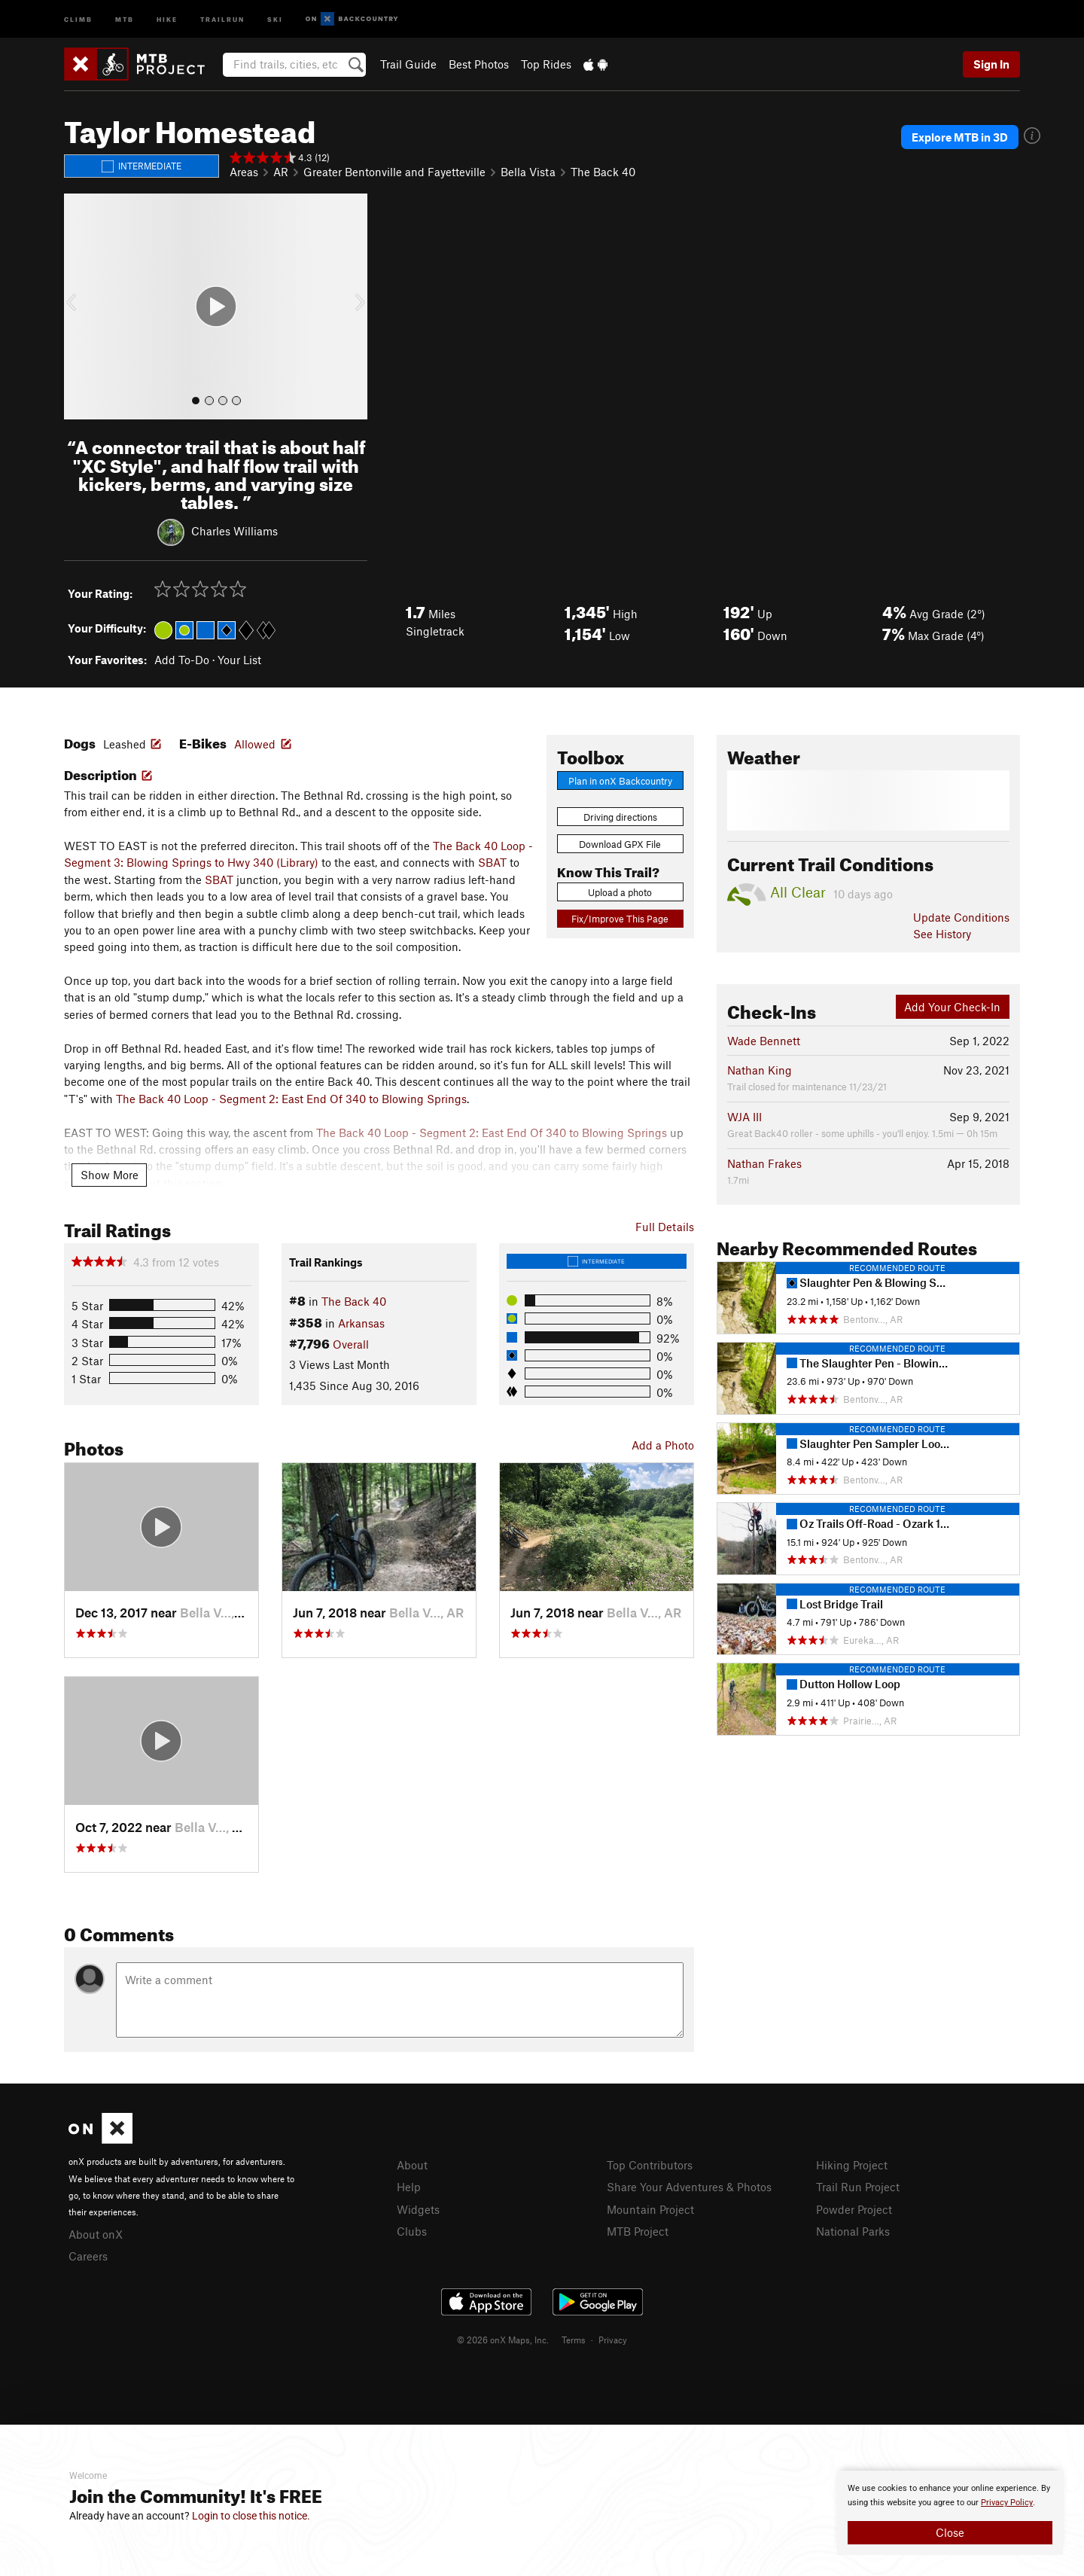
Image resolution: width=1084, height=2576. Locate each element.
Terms (574, 2339)
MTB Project (637, 2231)
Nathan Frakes (764, 1163)
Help (409, 2186)
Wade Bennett (763, 1040)
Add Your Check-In (952, 1007)
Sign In (991, 64)
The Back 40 (603, 171)
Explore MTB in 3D (960, 137)
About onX (96, 2234)
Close (950, 2532)
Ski (275, 18)
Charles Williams (234, 531)
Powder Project (854, 2209)
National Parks (853, 2231)
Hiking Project (852, 2165)
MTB (124, 18)
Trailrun (222, 18)
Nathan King (759, 1070)
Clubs (412, 2231)
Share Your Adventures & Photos (689, 2186)
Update (961, 917)
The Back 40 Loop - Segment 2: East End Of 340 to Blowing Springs (291, 1098)
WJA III (744, 1116)
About (412, 2165)
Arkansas (361, 1323)
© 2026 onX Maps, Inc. (503, 2339)
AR (280, 171)
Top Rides (546, 64)
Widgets (418, 2209)
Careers (88, 2256)
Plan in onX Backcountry (620, 781)
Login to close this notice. (251, 2516)
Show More (110, 1174)
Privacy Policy (1007, 2502)
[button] (79, 306)
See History (942, 933)
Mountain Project (650, 2209)
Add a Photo (663, 1445)
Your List (239, 659)
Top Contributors (650, 2165)
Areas (244, 171)
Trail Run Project (858, 2186)
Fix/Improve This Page (619, 919)
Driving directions (620, 817)
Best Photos (479, 64)
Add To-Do (181, 659)
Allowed (255, 744)
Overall (351, 1344)
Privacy (612, 2339)
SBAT (492, 862)
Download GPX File (620, 844)
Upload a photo (620, 892)
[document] (950, 2512)
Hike (167, 18)
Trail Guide (408, 64)
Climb (78, 18)
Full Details (664, 1226)
